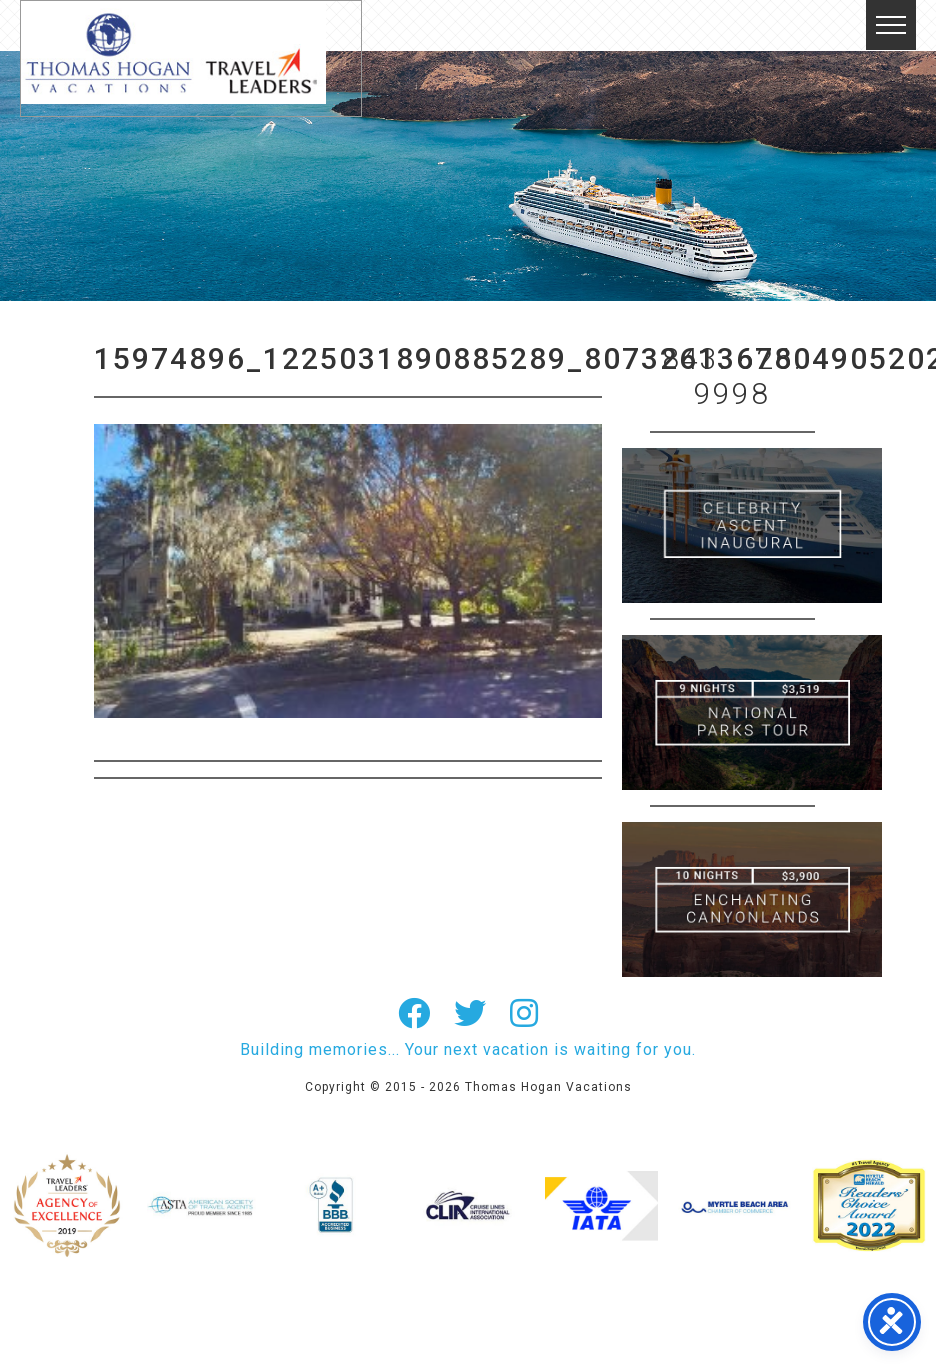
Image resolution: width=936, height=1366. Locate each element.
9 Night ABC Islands (752, 712)
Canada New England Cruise (752, 899)
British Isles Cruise (752, 525)
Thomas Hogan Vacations (167, 50)
